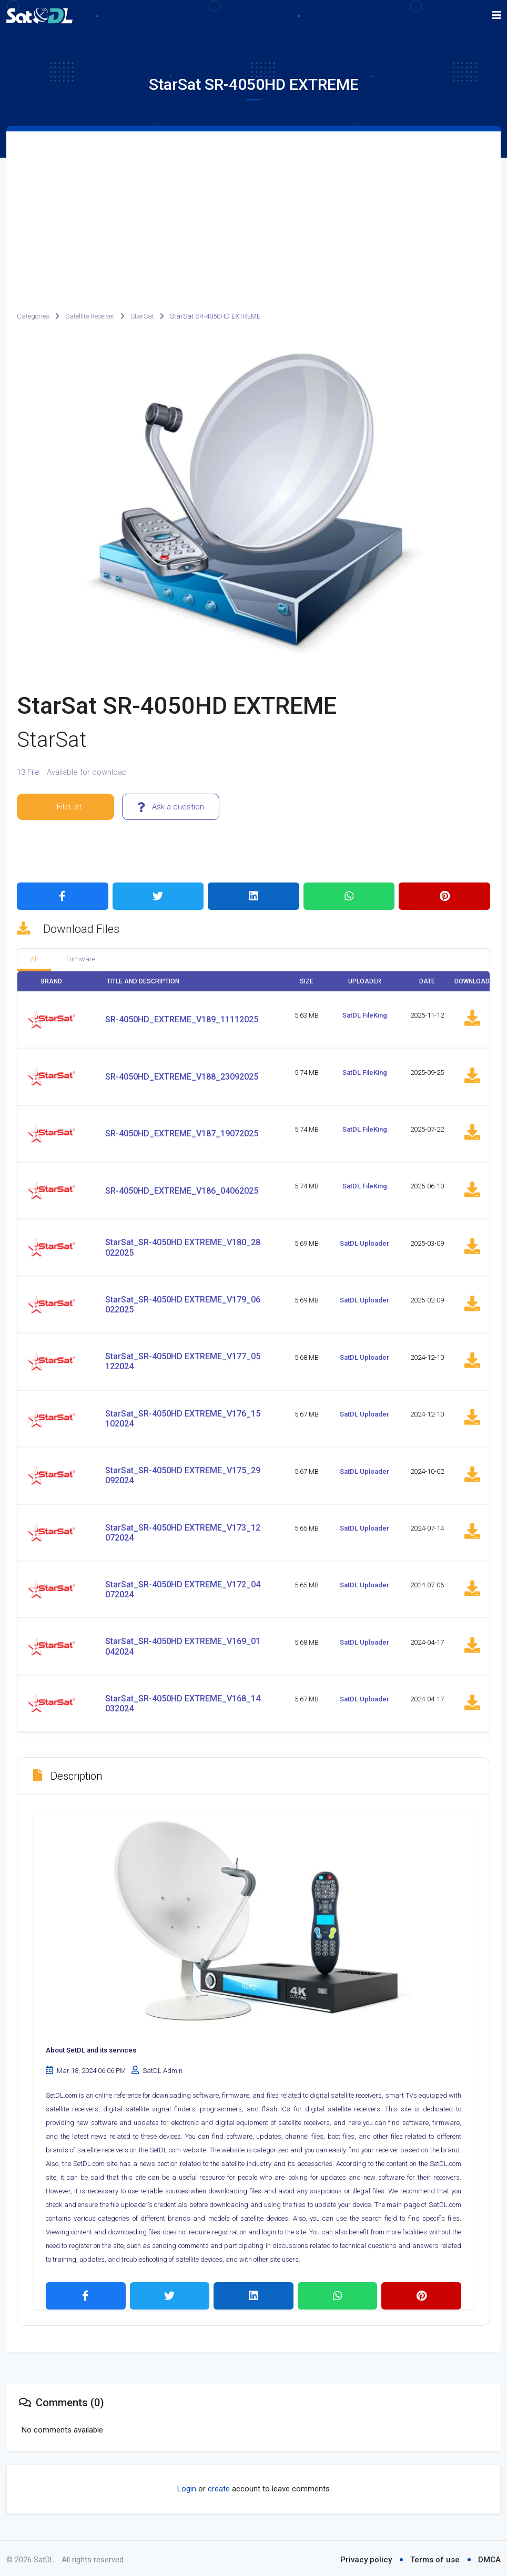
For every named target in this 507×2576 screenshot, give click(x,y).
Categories (33, 316)
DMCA (489, 2557)
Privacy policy (366, 2557)
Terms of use (435, 2557)
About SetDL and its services (91, 2047)
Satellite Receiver (90, 316)
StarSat (142, 316)
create (219, 2486)
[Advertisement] (253, 210)
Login (186, 2486)
